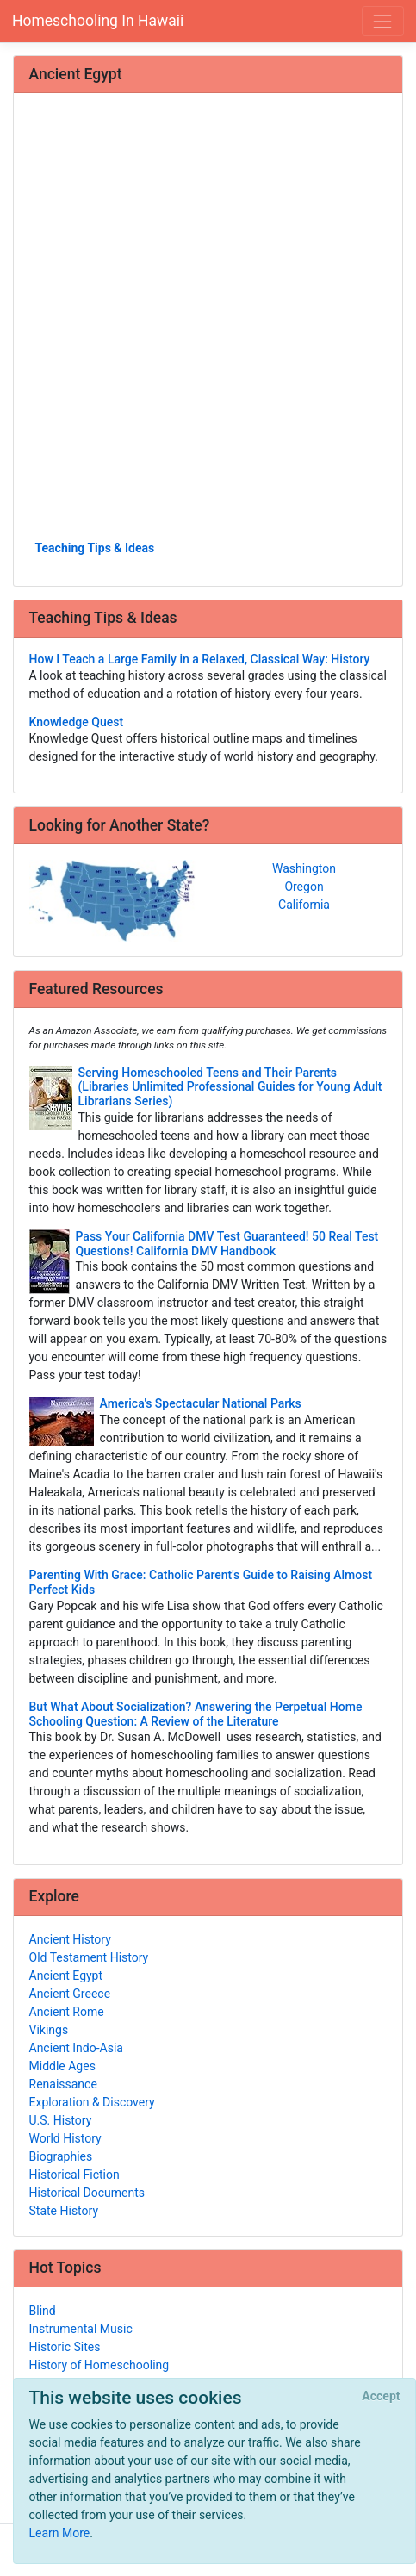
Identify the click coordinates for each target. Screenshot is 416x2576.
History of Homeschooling (99, 2365)
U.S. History (60, 2120)
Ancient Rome (66, 2012)
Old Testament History (89, 1957)
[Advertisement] (208, 323)
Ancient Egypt (66, 1975)
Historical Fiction (74, 2174)
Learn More (59, 2533)
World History (65, 2138)
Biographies (61, 2156)
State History (64, 2211)
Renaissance (63, 2084)
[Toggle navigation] (383, 21)
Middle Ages (62, 2066)
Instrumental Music (81, 2329)
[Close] (381, 2397)
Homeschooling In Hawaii (97, 20)
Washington (304, 868)
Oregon (303, 886)
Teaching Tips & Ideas (95, 548)
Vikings (49, 2030)
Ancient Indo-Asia (76, 2048)
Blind (42, 2311)
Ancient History (70, 1939)
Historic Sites (65, 2347)
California (304, 905)
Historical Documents (87, 2193)
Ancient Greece (70, 1993)
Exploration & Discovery (92, 2102)
